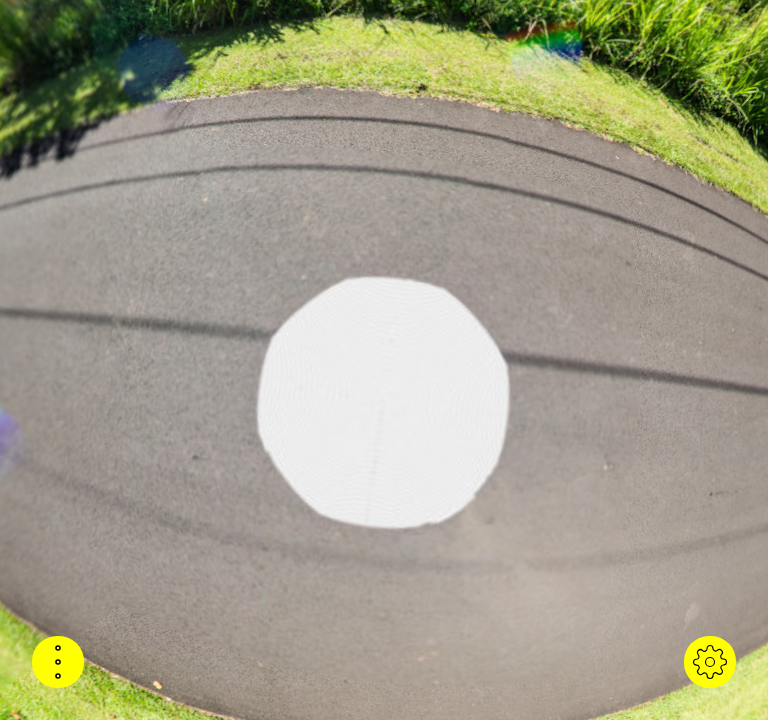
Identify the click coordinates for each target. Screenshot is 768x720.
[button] (58, 662)
